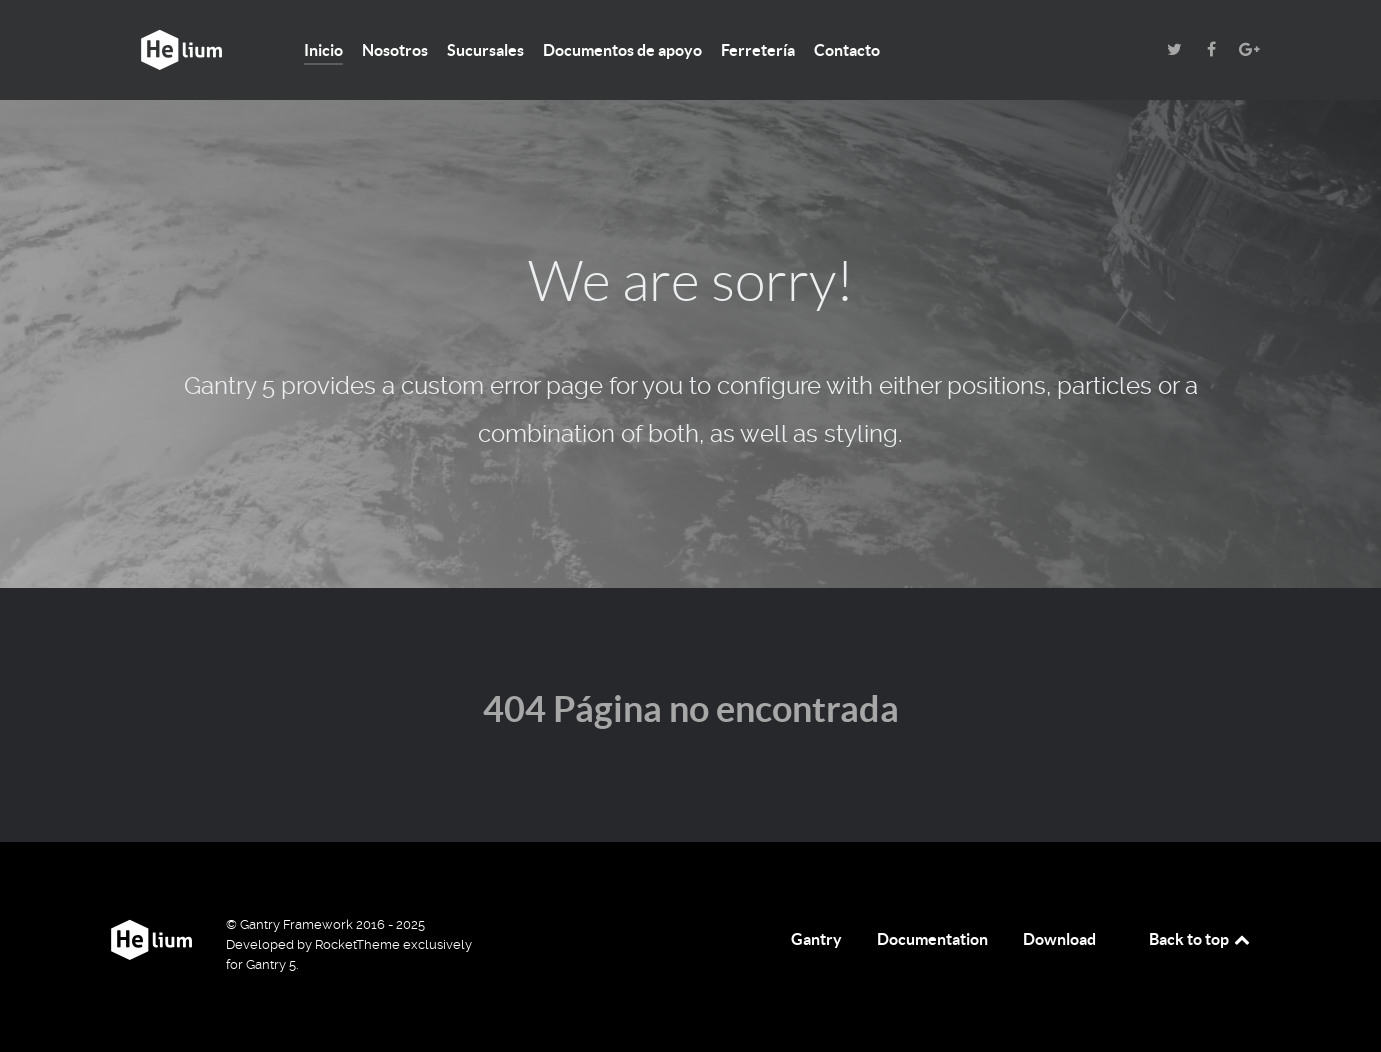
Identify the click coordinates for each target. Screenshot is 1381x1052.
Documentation (932, 939)
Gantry (816, 939)
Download (1059, 939)
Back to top (1201, 939)
